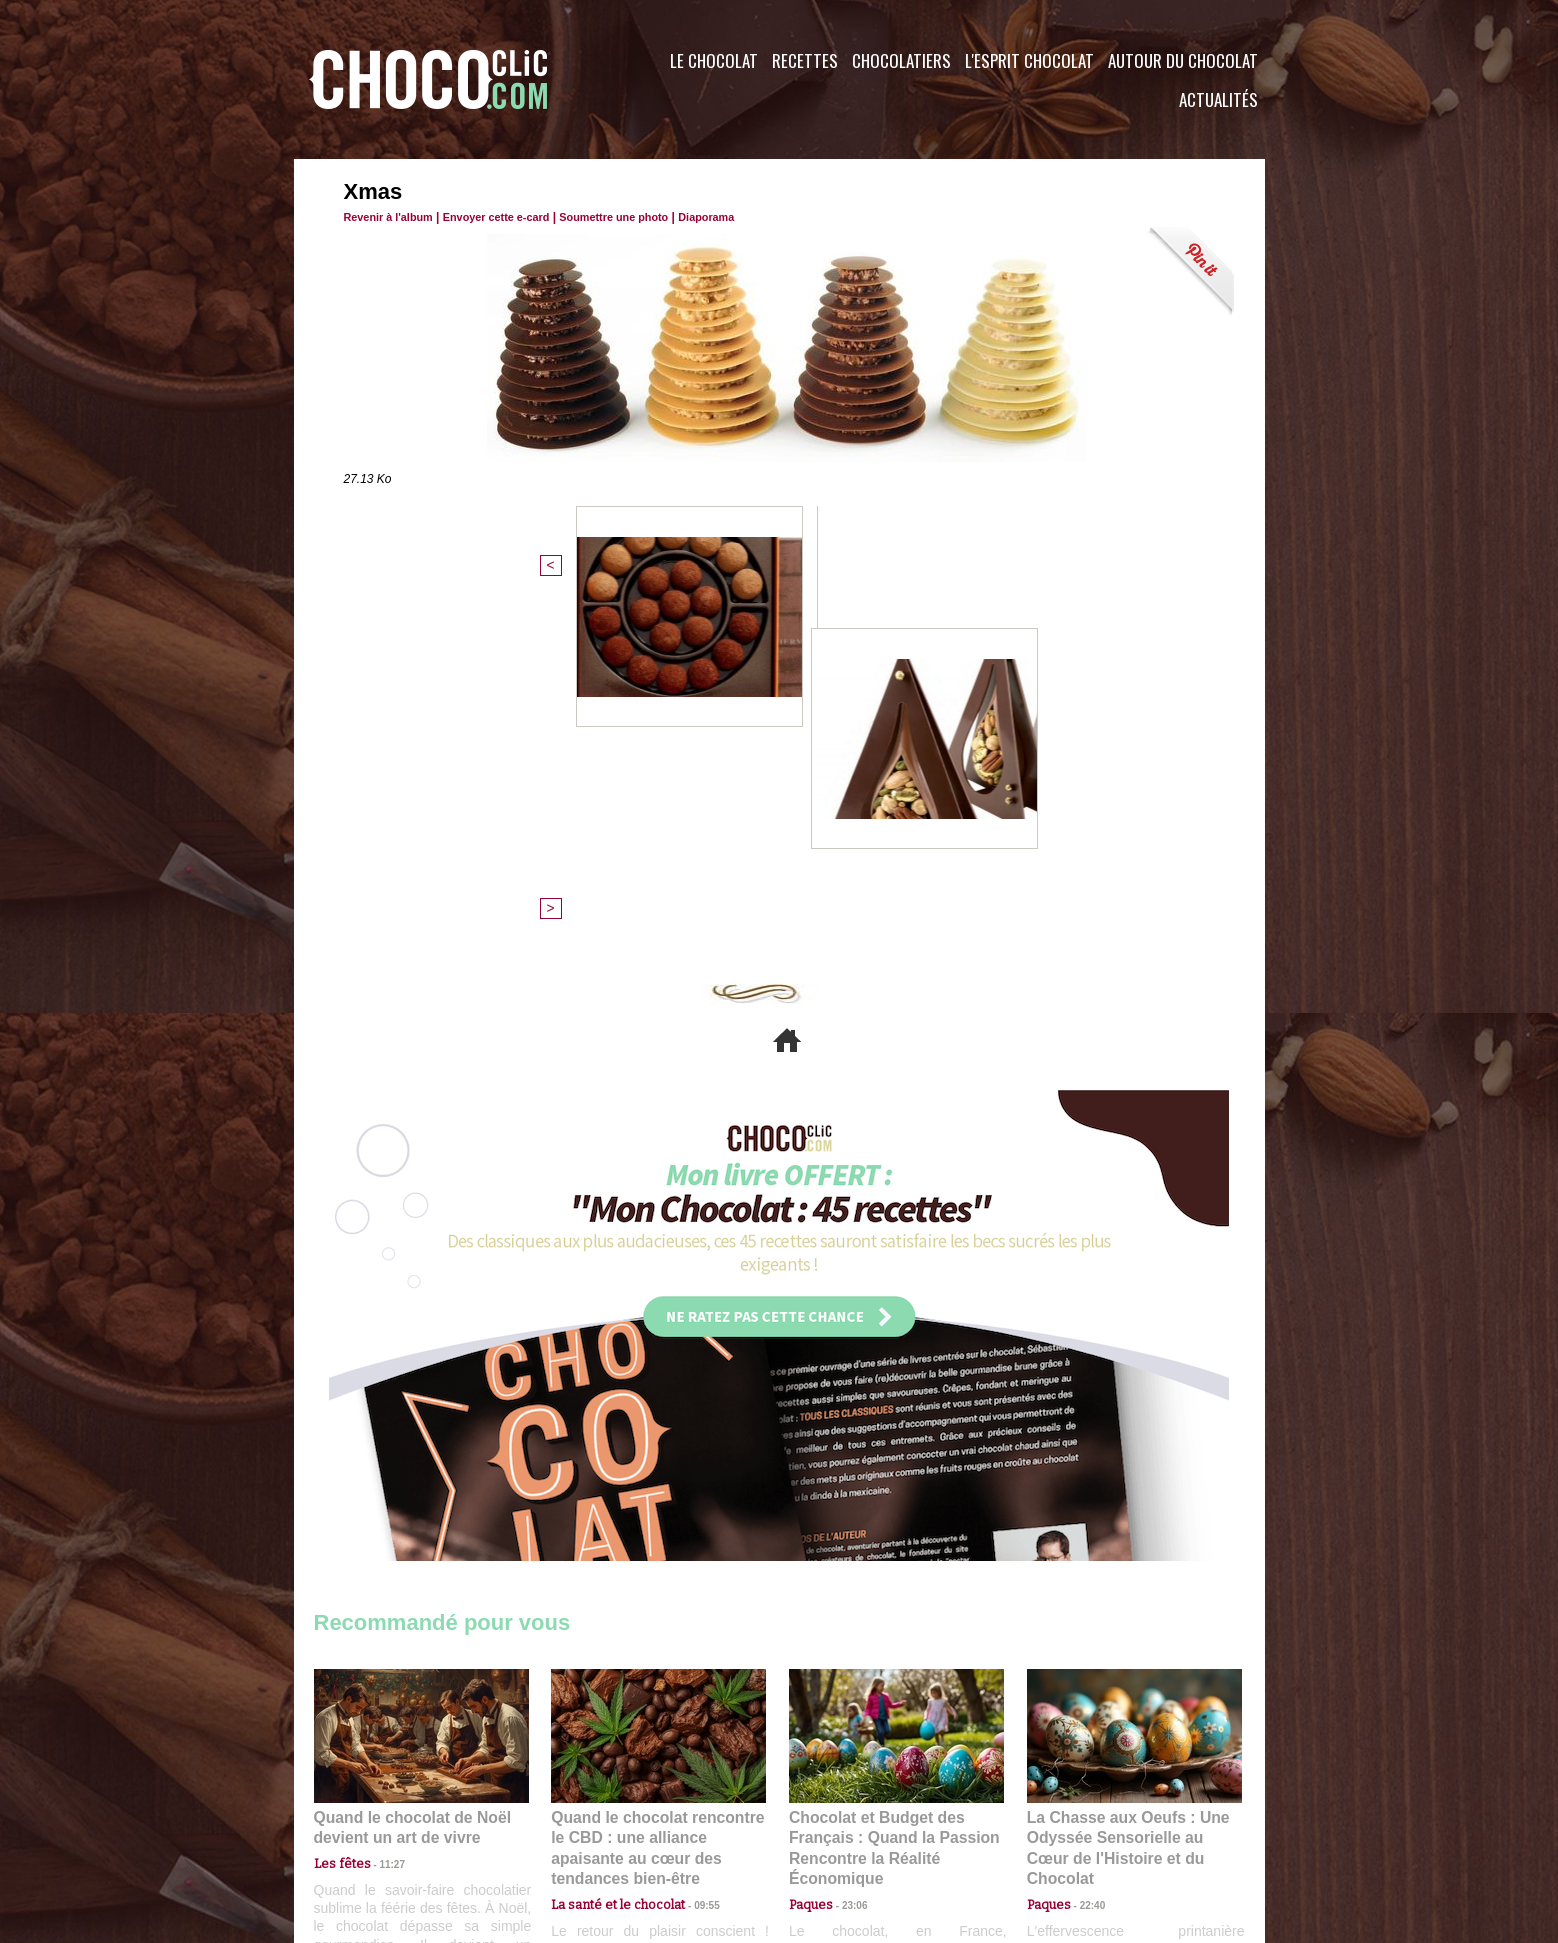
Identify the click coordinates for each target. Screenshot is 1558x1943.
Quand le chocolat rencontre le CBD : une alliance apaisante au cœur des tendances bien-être (657, 1495)
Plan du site (835, 1822)
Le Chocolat (714, 60)
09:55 (691, 1539)
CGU (580, 1822)
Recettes (805, 60)
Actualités (1218, 99)
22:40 (1085, 1539)
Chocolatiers (901, 60)
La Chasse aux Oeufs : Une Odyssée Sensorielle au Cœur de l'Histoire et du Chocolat (1126, 1495)
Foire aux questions (1086, 1822)
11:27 (381, 1520)
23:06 (847, 1559)
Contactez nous (374, 1822)
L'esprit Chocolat (1029, 60)
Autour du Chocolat (1183, 60)
